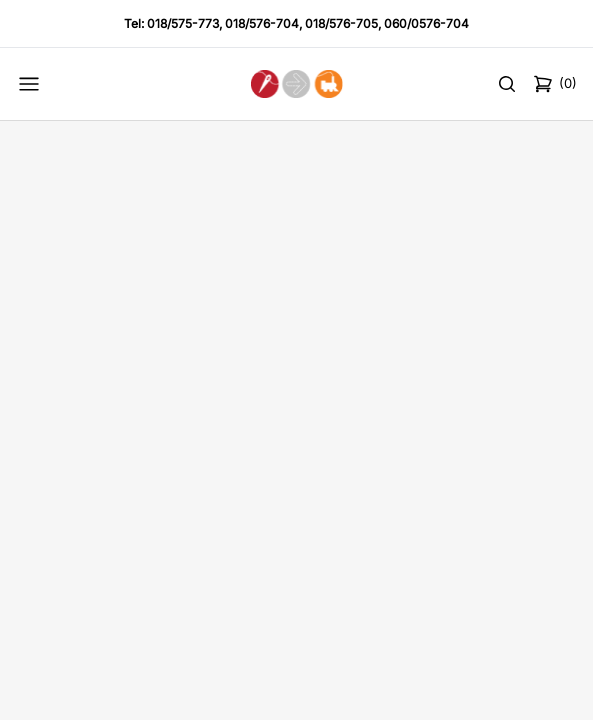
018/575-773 (183, 23)
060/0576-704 (426, 23)
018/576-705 (341, 23)
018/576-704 (262, 23)
